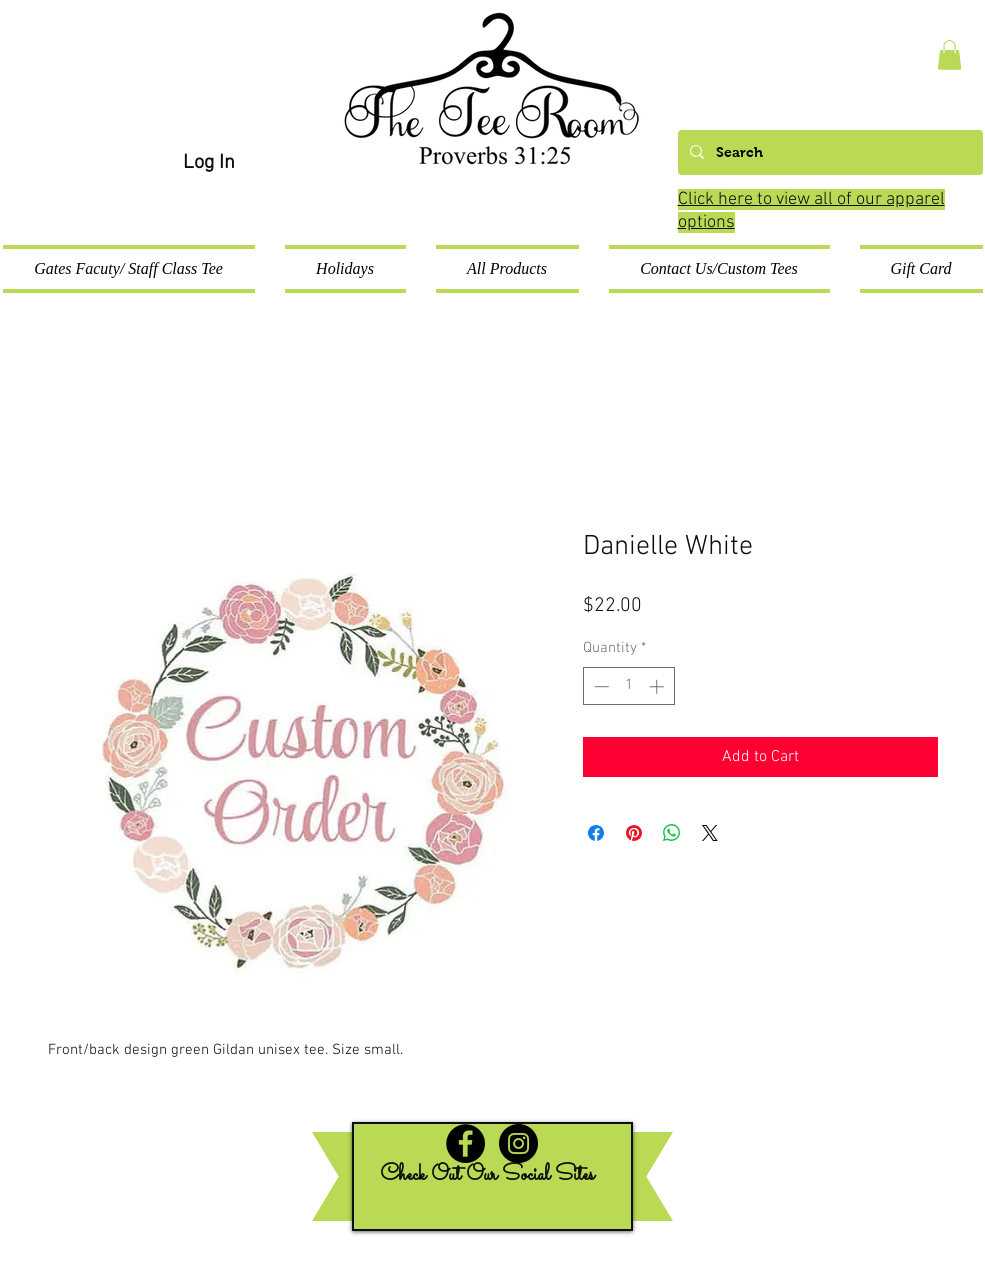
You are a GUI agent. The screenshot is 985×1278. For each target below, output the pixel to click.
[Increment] (658, 686)
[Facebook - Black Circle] (465, 1143)
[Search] (828, 152)
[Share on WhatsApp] (672, 833)
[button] (949, 55)
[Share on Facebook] (596, 833)
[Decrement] (599, 686)
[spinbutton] (628, 686)
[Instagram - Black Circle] (518, 1143)
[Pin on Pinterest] (634, 833)
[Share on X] (710, 833)
